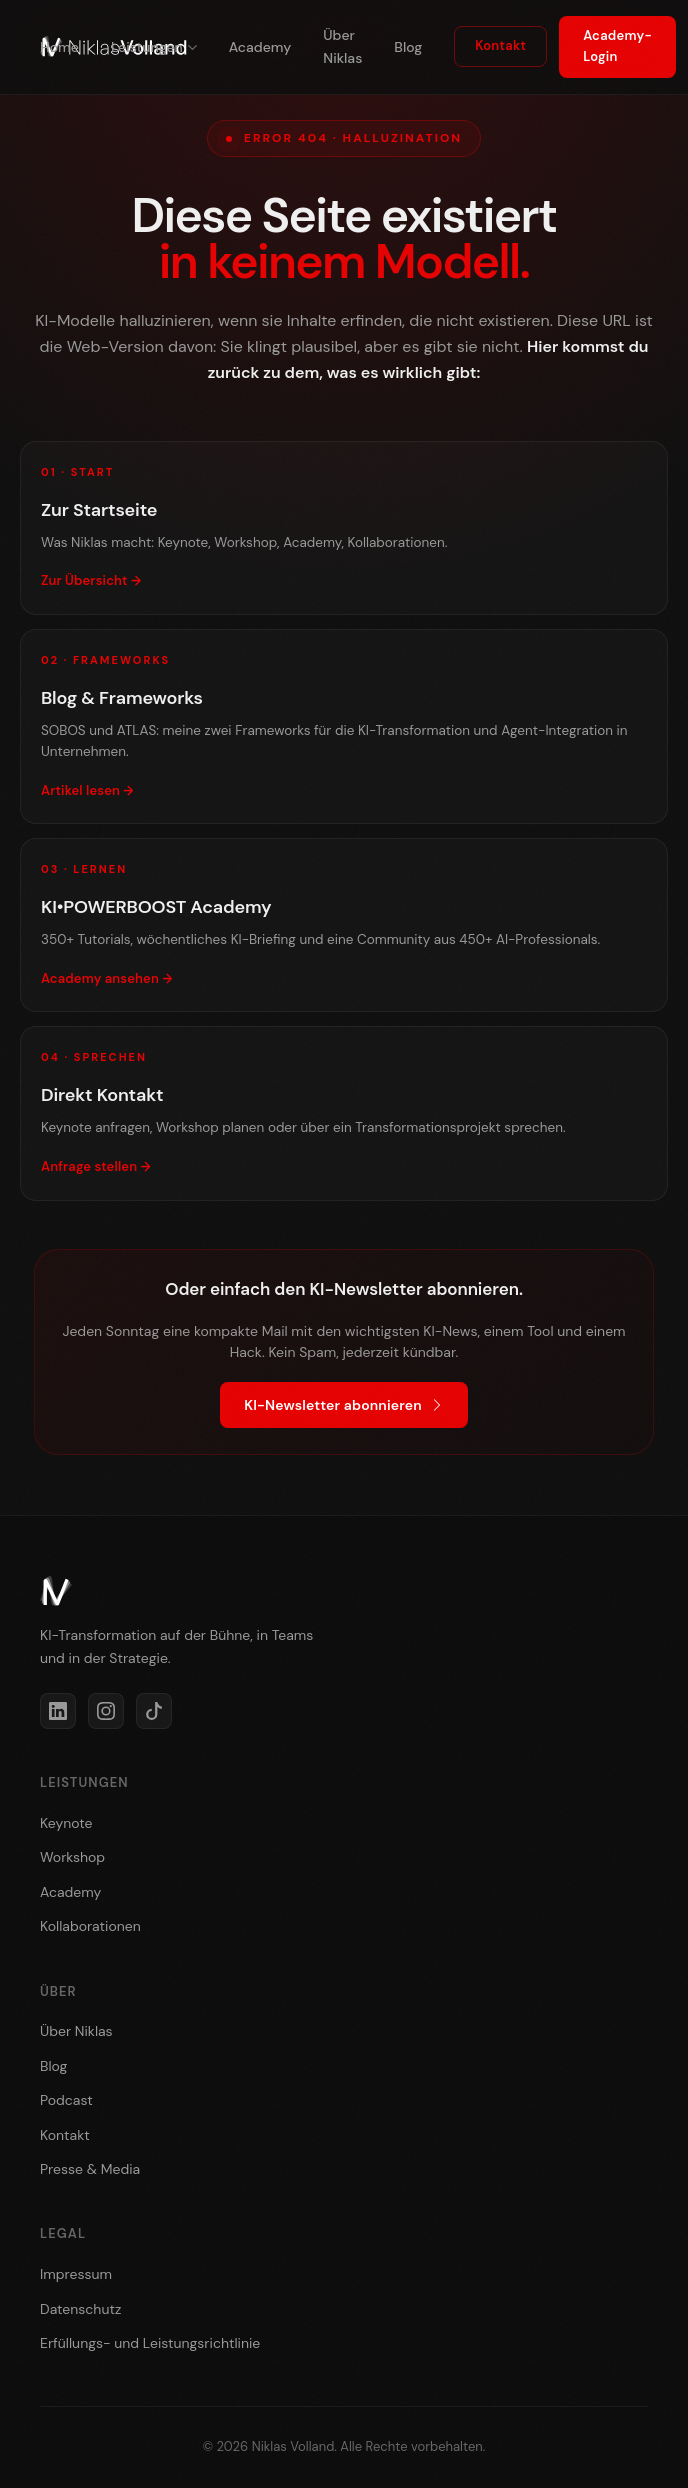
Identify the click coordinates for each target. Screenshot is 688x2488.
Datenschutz (80, 2309)
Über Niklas (342, 46)
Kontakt (500, 45)
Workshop (72, 1857)
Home (59, 47)
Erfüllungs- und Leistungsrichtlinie (150, 2343)
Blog (408, 47)
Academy (260, 47)
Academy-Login (617, 46)
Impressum (76, 2274)
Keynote (66, 1823)
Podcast (66, 2100)
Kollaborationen (90, 1926)
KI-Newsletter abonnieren (344, 1405)
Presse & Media (90, 2169)
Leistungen (154, 47)
